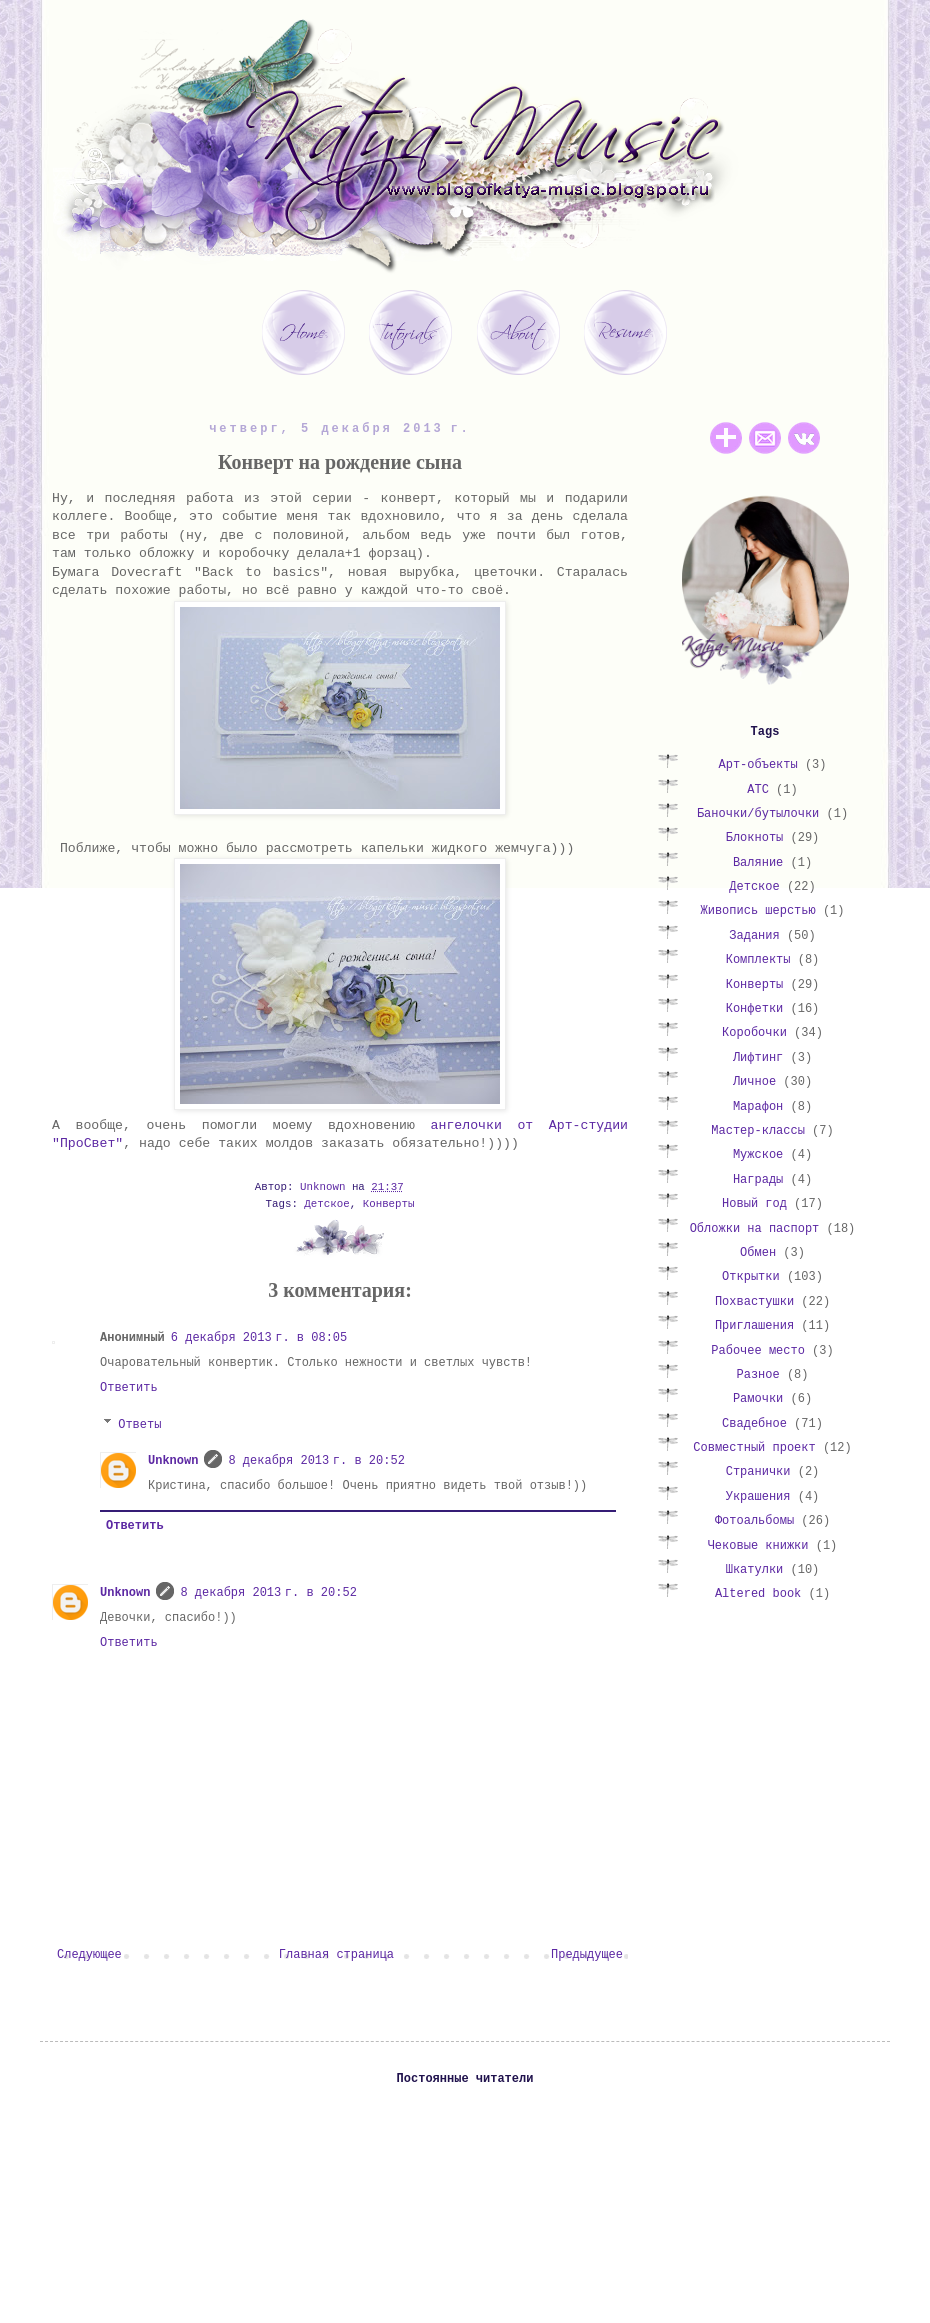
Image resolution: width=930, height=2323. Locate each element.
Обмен (758, 1253)
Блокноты (755, 838)
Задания (754, 936)
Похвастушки (754, 1302)
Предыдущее (587, 1955)
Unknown (173, 1461)
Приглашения (754, 1326)
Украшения (758, 1497)
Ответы (139, 1425)
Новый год (754, 1204)
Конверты (389, 1204)
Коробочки (754, 1033)
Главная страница (336, 1955)
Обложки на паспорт (755, 1229)
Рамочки (758, 1399)
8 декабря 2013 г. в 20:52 (316, 1461)
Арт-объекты (757, 765)
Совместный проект (754, 1448)
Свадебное (754, 1424)
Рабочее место (758, 1351)
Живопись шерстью (757, 911)
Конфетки (755, 1009)
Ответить (129, 1388)
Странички (758, 1472)
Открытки (751, 1277)
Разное (757, 1375)
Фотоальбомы (754, 1521)
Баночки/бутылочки (758, 814)
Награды (758, 1180)
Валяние (758, 863)
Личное (754, 1082)
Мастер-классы (758, 1131)
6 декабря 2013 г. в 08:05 (259, 1338)
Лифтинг (758, 1058)
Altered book (758, 1594)
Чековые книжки (758, 1546)
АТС (758, 790)
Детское (326, 1204)
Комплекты (758, 960)
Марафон (758, 1107)
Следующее (89, 1955)
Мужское (758, 1155)
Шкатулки (755, 1570)
